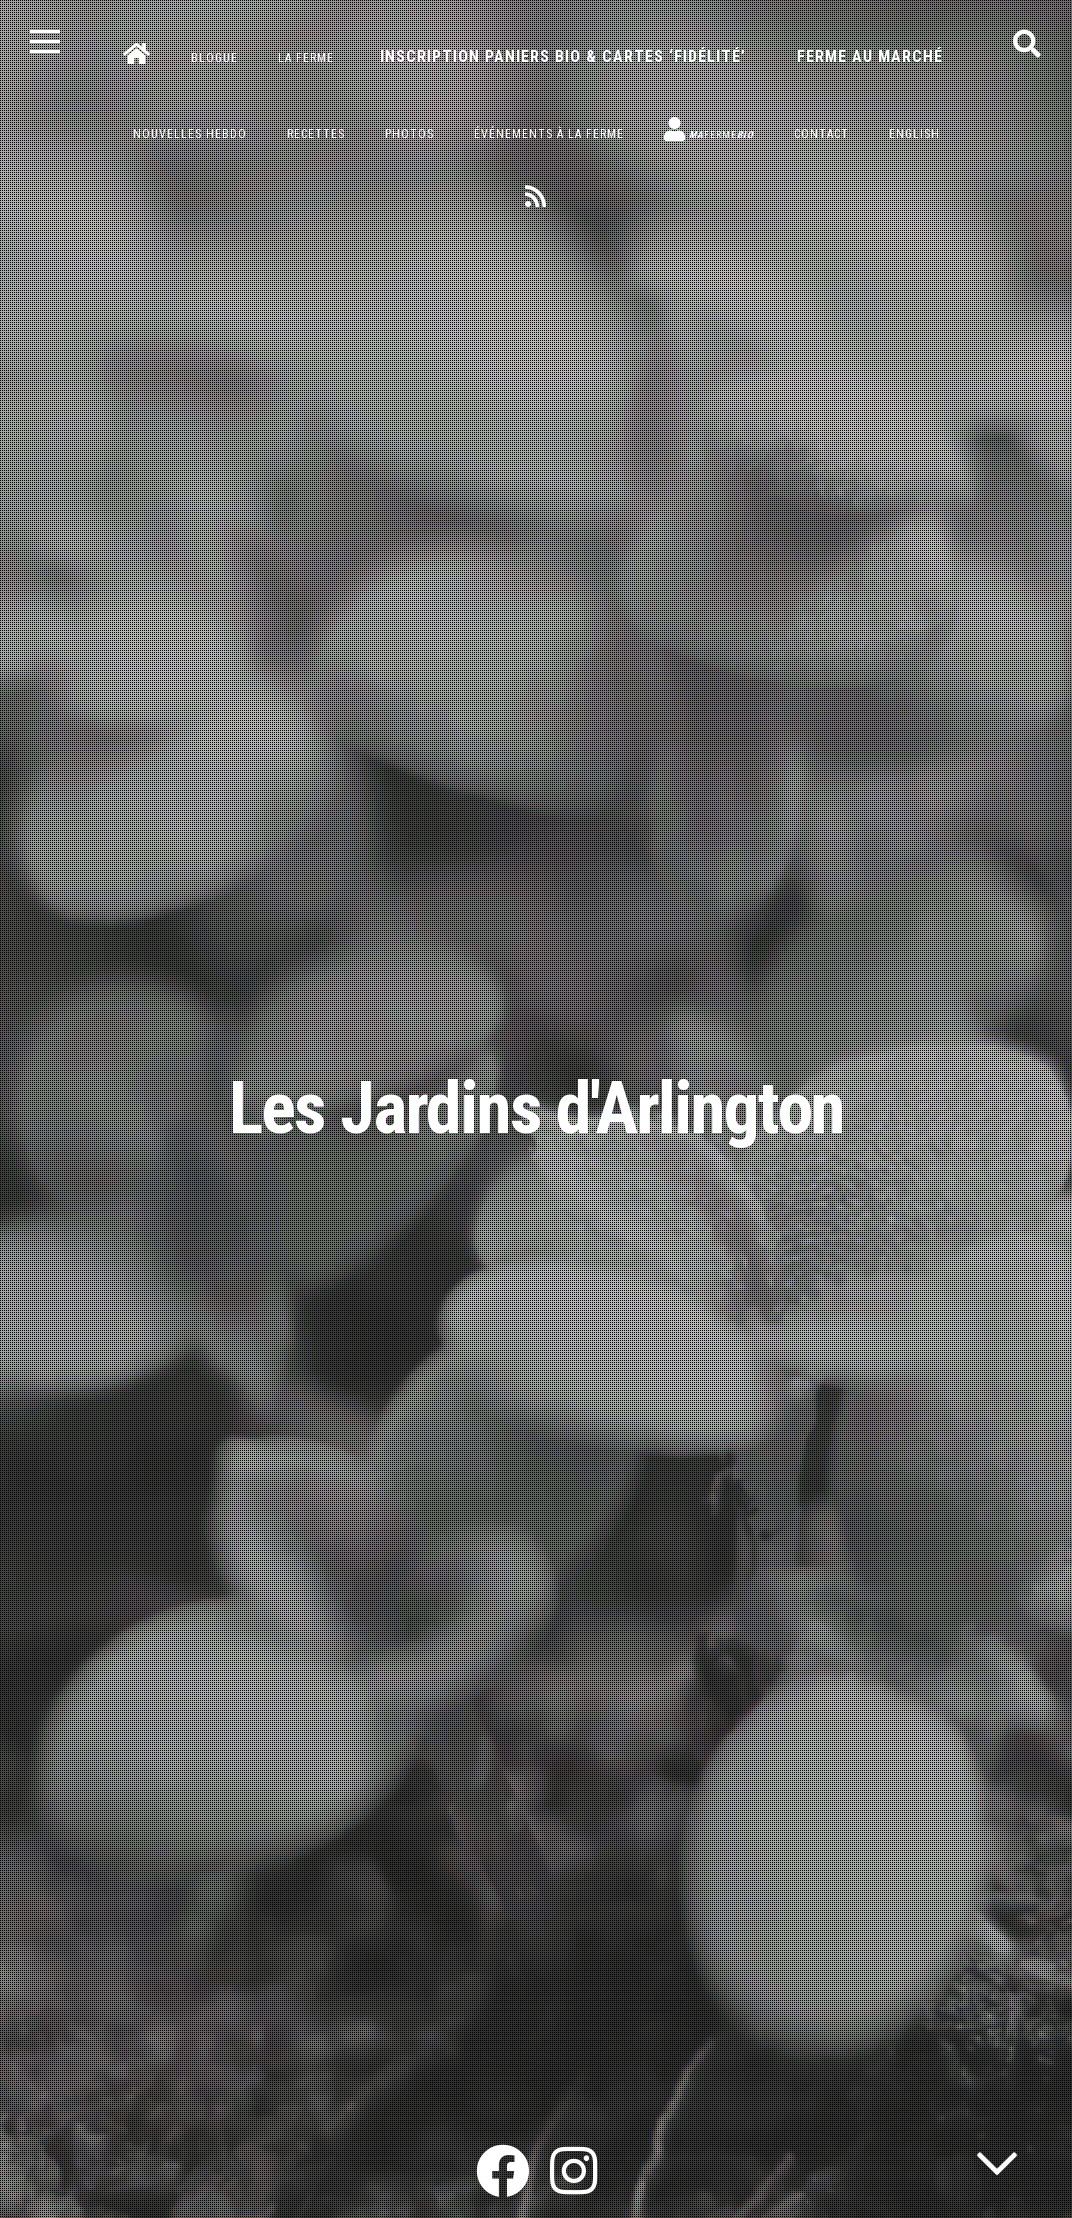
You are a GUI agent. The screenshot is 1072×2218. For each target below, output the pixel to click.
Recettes (316, 134)
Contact (821, 134)
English (914, 134)
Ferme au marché (870, 56)
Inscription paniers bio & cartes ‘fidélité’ (563, 56)
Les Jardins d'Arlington (536, 1108)
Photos (409, 134)
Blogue (214, 58)
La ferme (306, 58)
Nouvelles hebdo (190, 134)
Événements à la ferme (549, 134)
